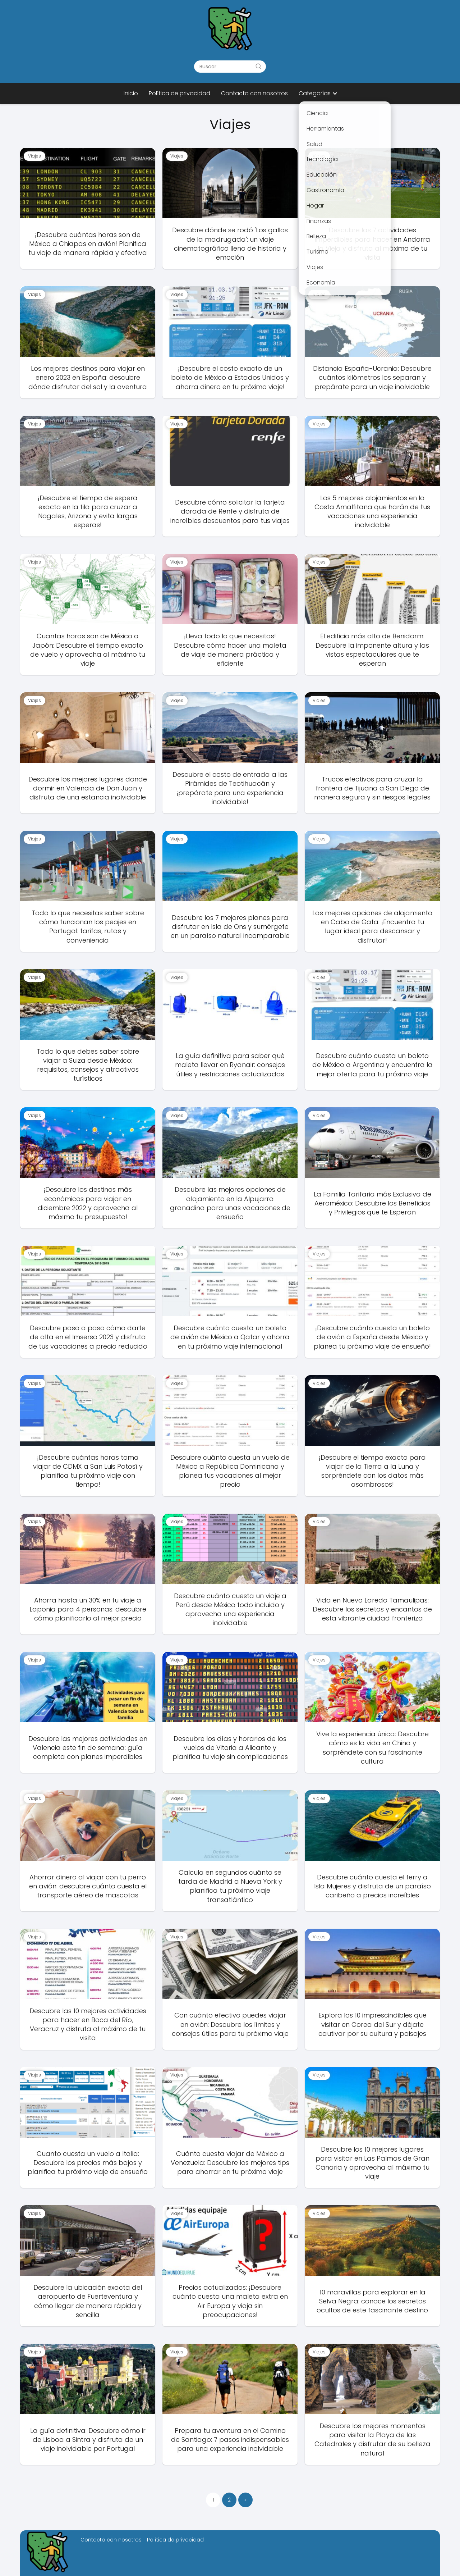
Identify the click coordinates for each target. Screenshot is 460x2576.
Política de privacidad (179, 93)
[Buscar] (258, 66)
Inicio (131, 93)
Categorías (315, 93)
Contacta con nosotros (254, 93)
